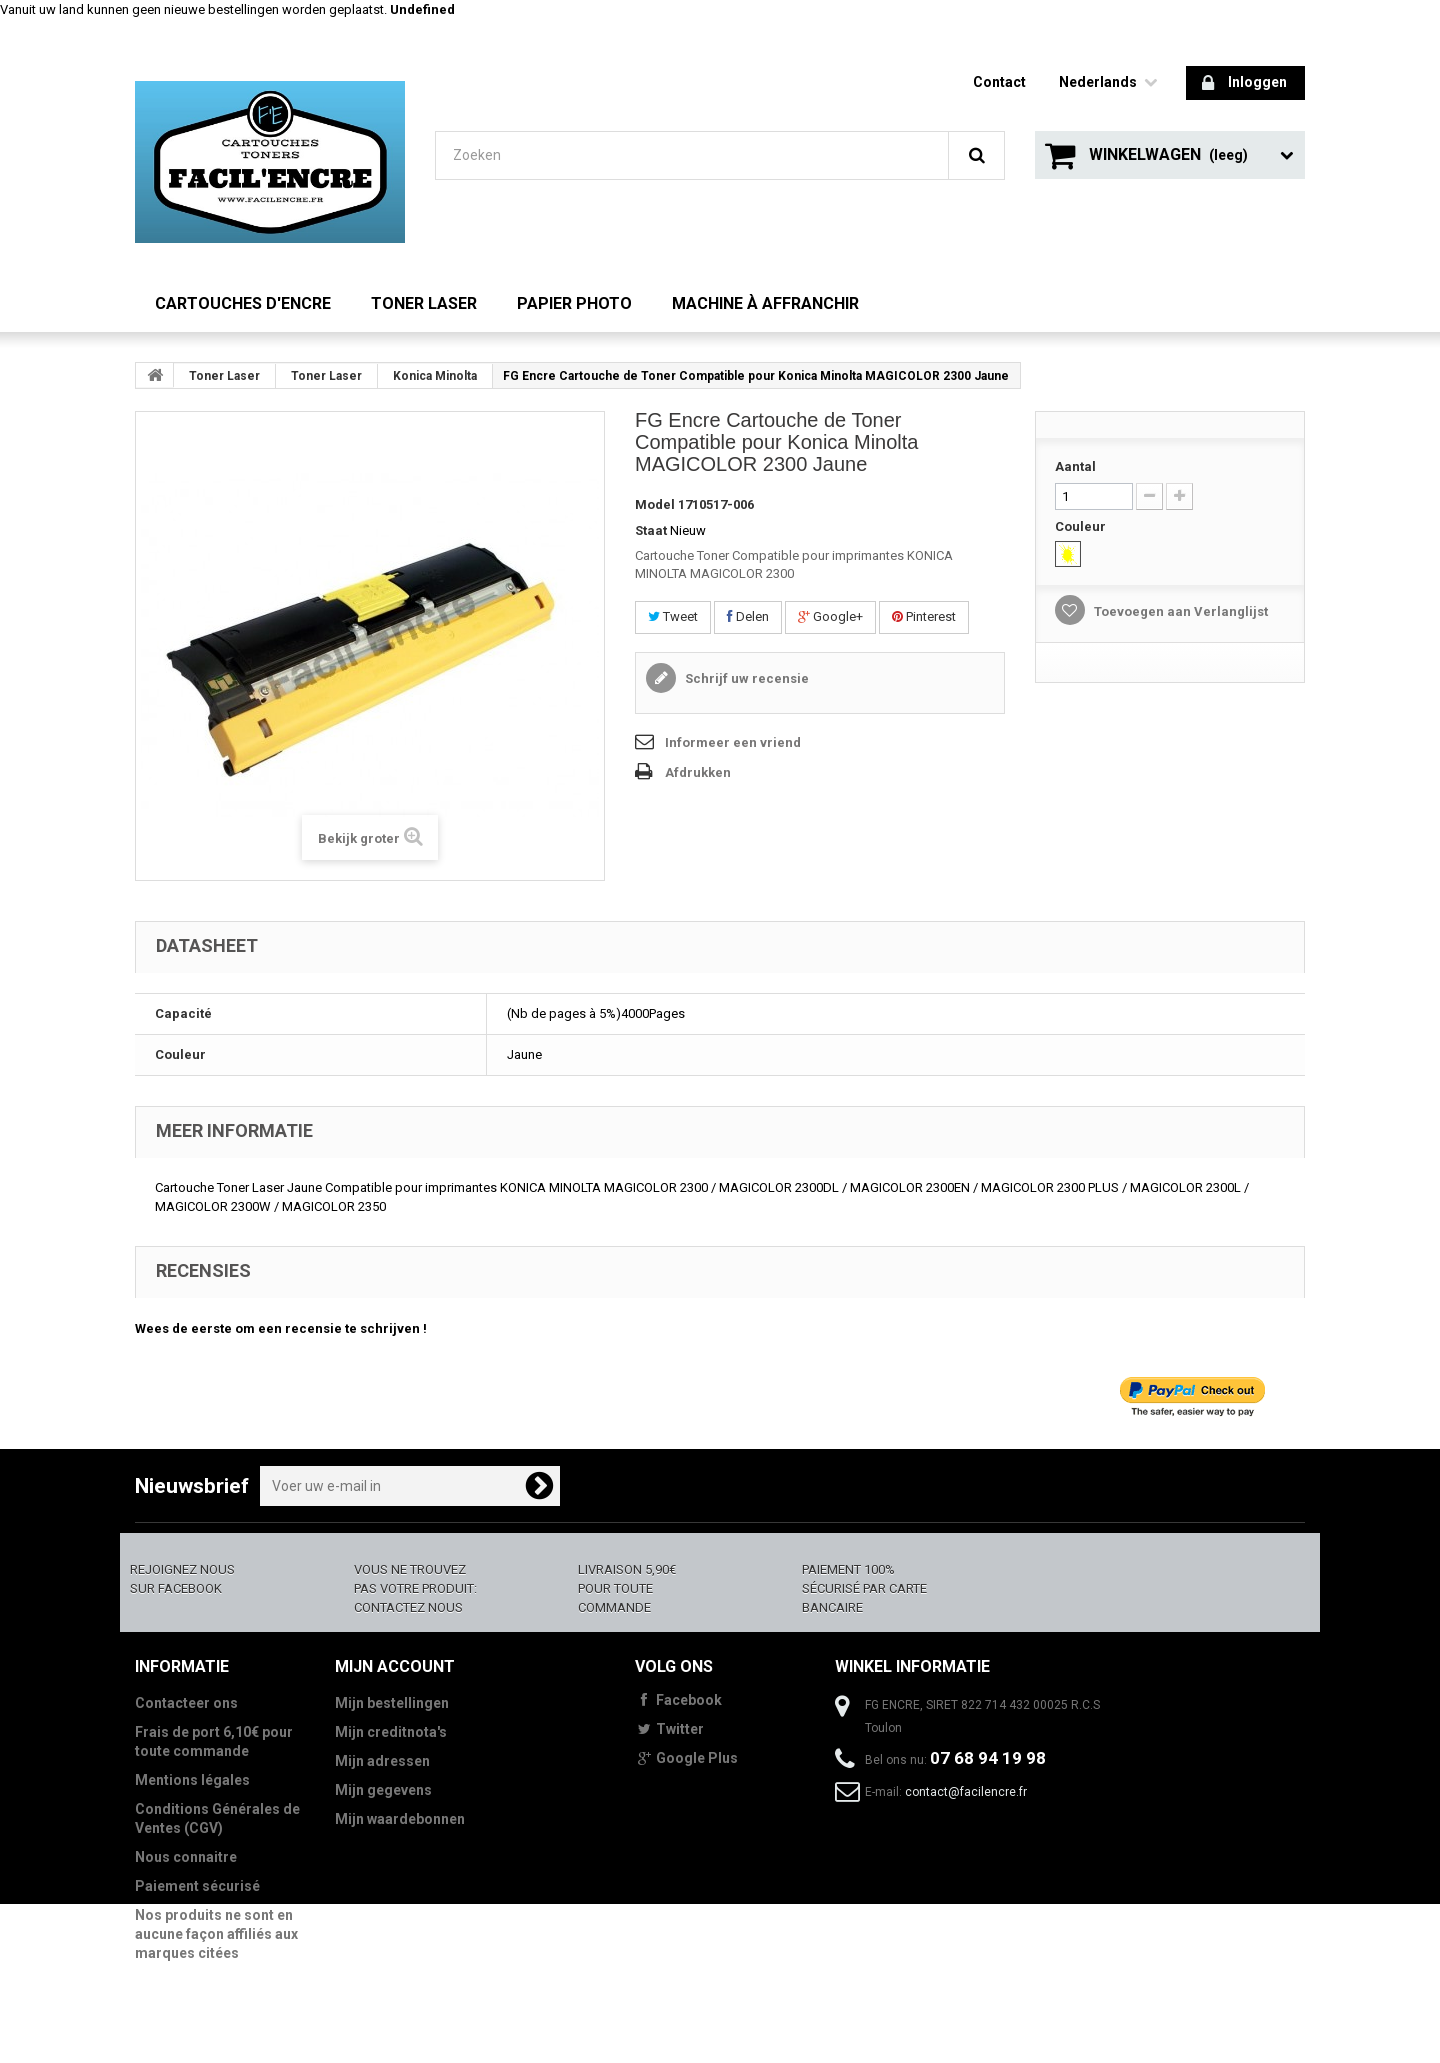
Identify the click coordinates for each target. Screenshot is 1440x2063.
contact (999, 82)
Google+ (830, 616)
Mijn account (395, 1666)
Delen (748, 616)
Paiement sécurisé (197, 1886)
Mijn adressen (382, 1761)
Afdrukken (698, 772)
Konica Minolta (435, 376)
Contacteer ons (186, 1703)
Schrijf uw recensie (745, 678)
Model (655, 504)
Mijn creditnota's (391, 1732)
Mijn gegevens (383, 1790)
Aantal (1075, 466)
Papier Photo (574, 303)
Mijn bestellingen (392, 1703)
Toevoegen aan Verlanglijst (1179, 611)
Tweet (673, 616)
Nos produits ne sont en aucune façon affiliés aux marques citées (216, 1934)
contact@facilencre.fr (966, 1792)
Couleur (1082, 526)
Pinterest (924, 616)
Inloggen (1244, 83)
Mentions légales (192, 1780)
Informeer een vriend (733, 742)
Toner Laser (424, 303)
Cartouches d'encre (243, 303)
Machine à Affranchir (765, 303)
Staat (651, 530)
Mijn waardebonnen (400, 1819)
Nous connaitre (186, 1857)
